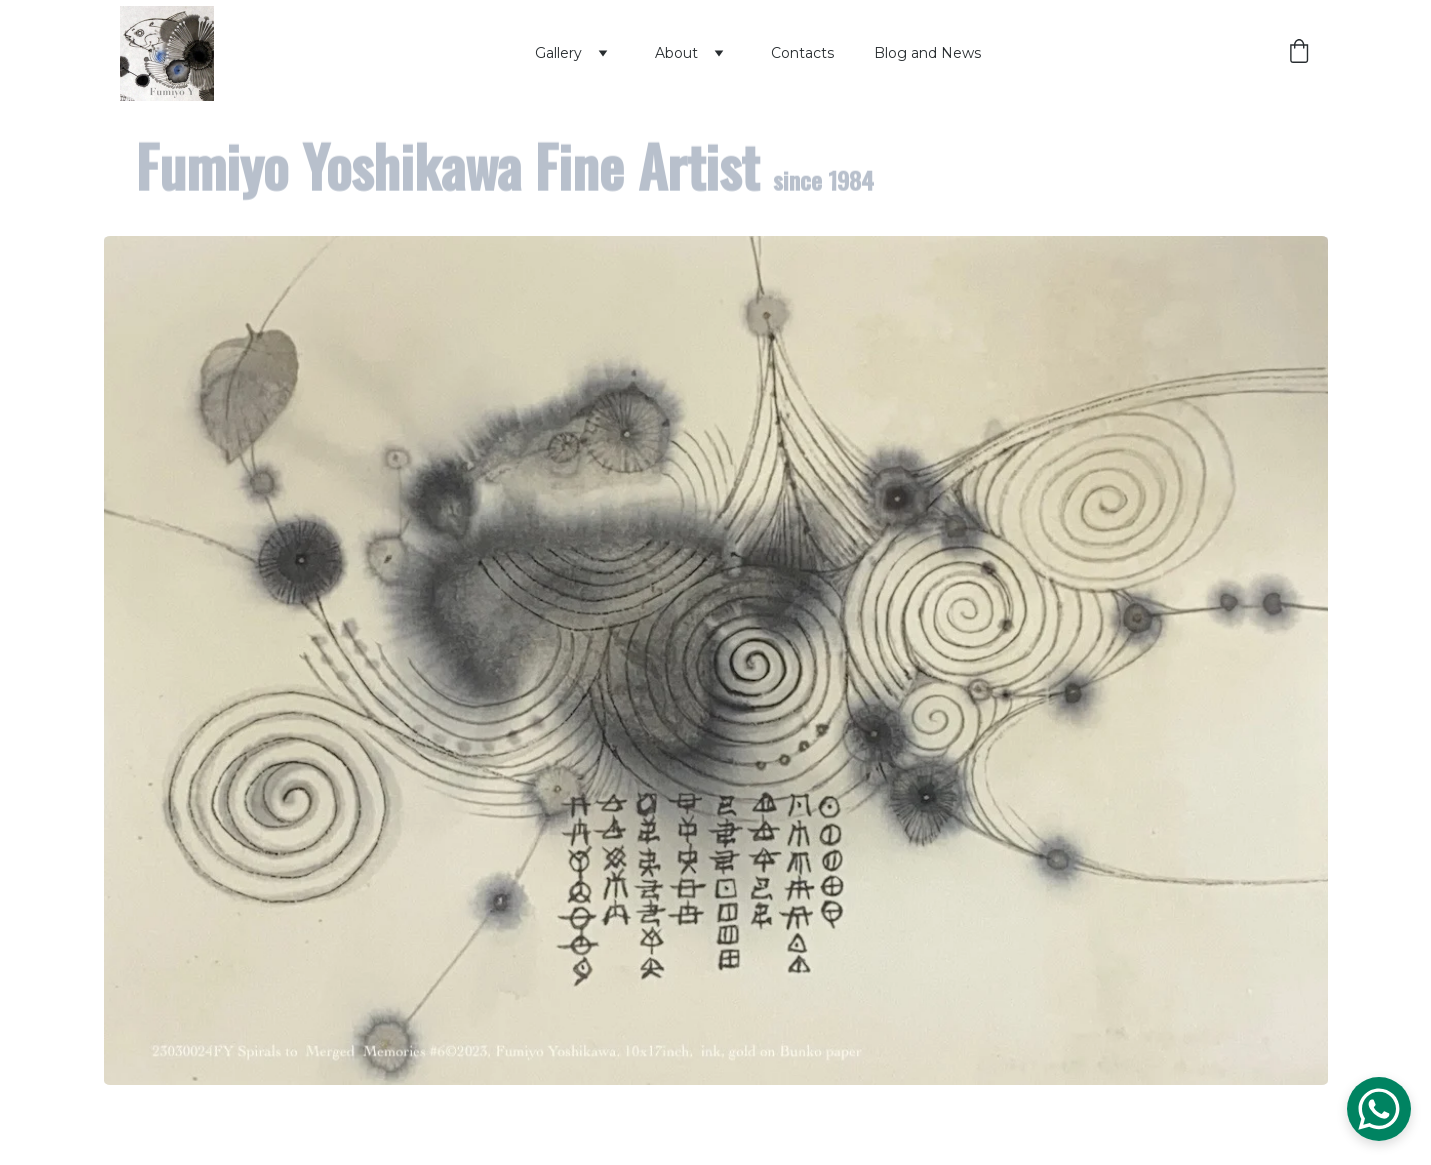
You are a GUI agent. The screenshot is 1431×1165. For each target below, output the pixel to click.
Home (472, 53)
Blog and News (927, 53)
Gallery (558, 53)
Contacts (802, 53)
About (676, 53)
